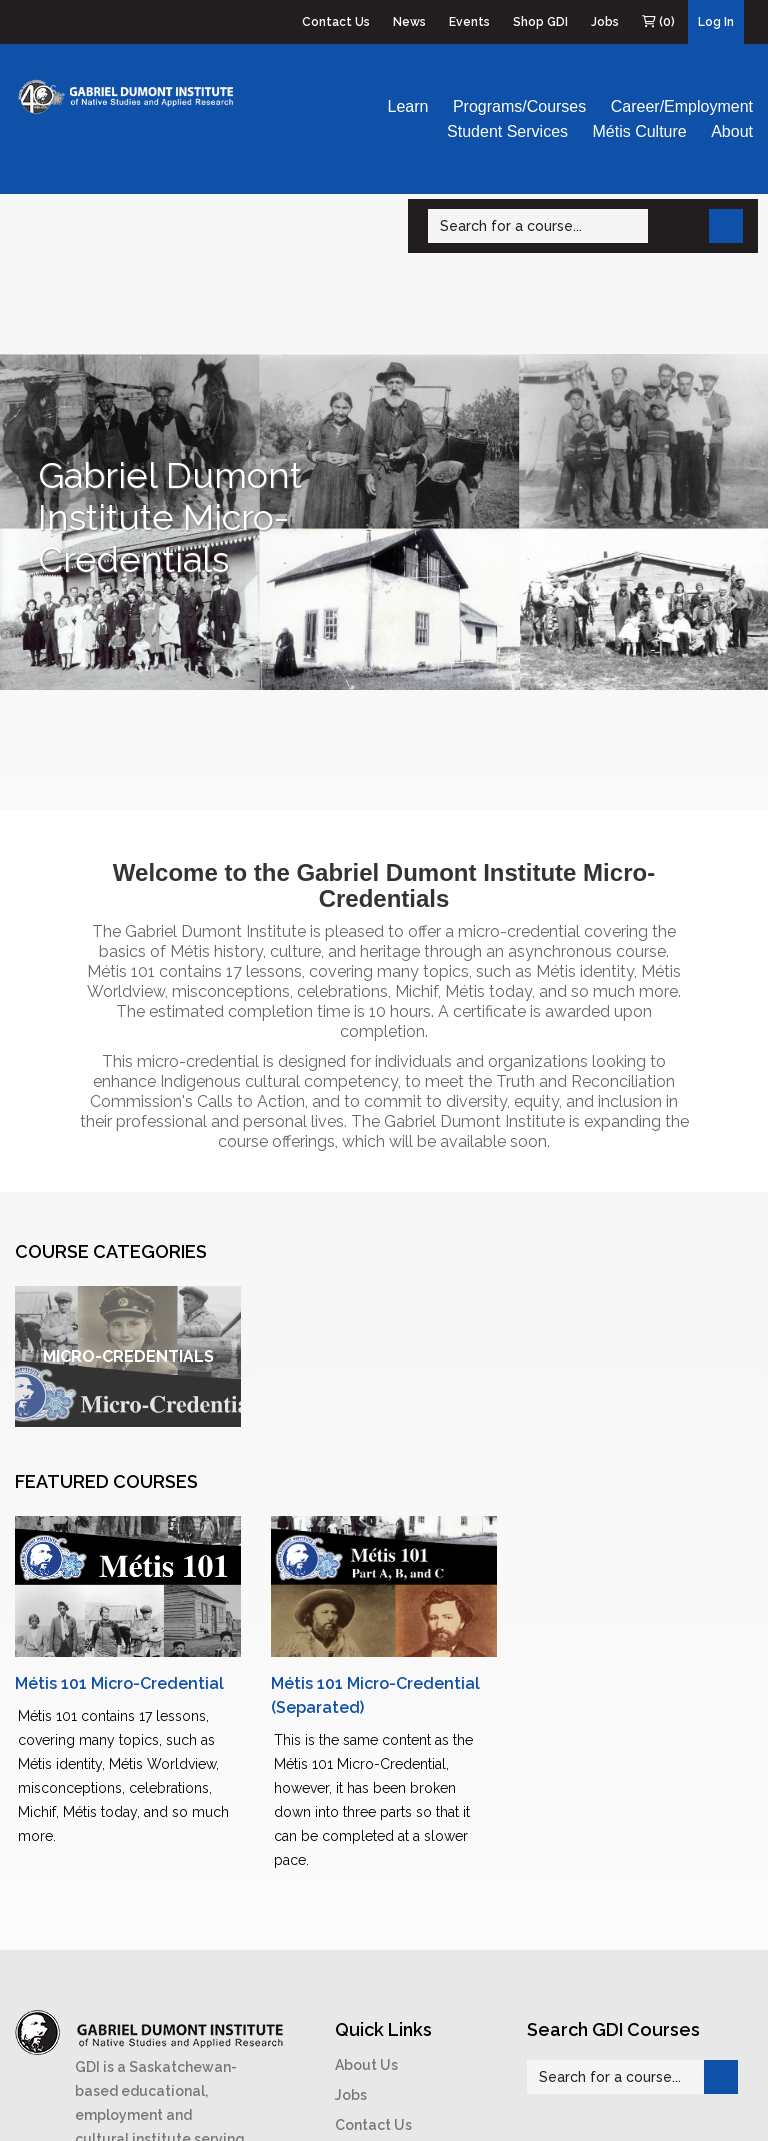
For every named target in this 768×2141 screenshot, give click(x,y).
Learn (408, 106)
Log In (716, 22)
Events (469, 22)
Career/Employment (682, 106)
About (732, 131)
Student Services (507, 131)
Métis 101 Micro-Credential (119, 1683)
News (409, 22)
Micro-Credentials (128, 1356)
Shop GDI (540, 22)
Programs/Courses (519, 106)
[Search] (538, 226)
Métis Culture (639, 131)
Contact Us (336, 22)
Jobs (605, 22)
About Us (366, 2065)
